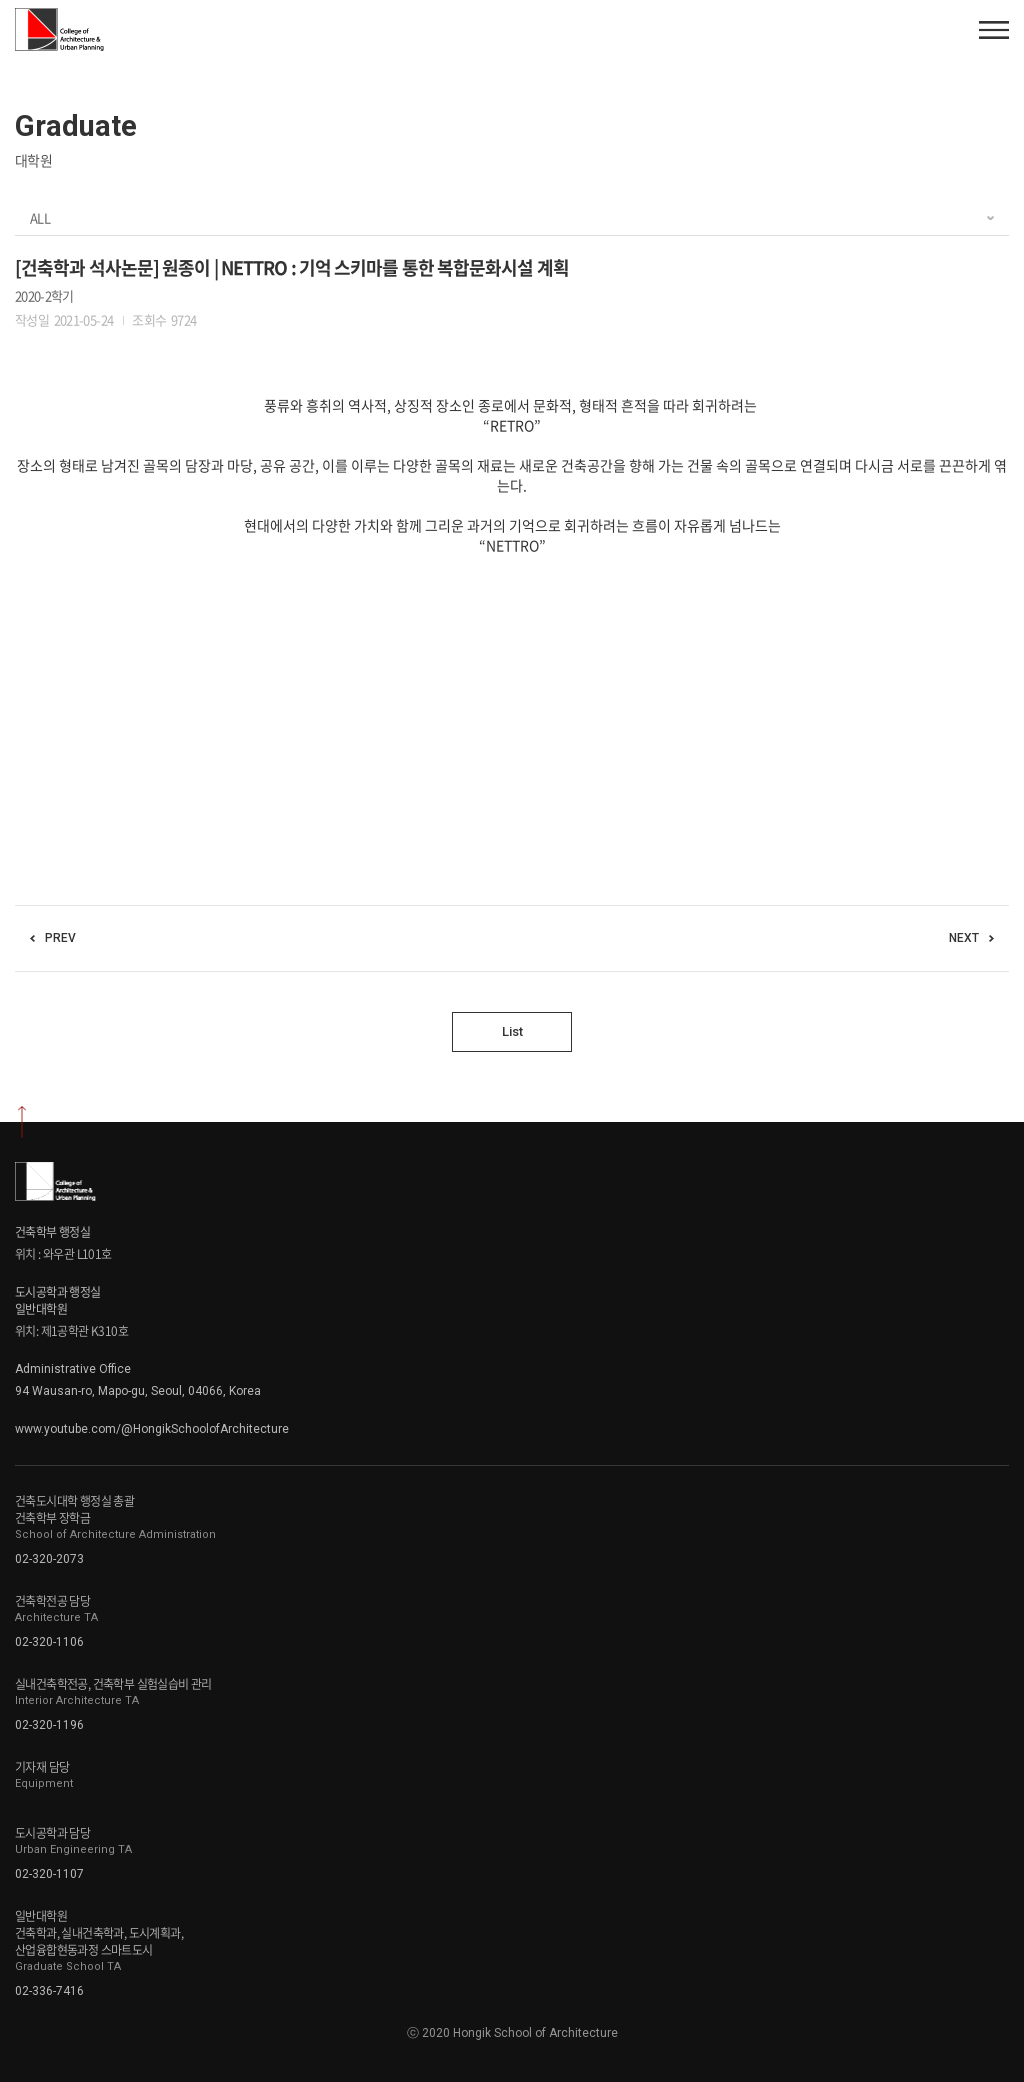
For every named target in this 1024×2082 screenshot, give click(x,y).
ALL (40, 217)
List (512, 1031)
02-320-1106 (49, 1642)
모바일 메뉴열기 (994, 30)
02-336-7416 (49, 1991)
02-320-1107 (49, 1874)
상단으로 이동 (22, 1122)
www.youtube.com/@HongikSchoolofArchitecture (152, 1429)
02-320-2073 (49, 1559)
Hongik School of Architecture (62, 29)
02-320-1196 (49, 1725)
